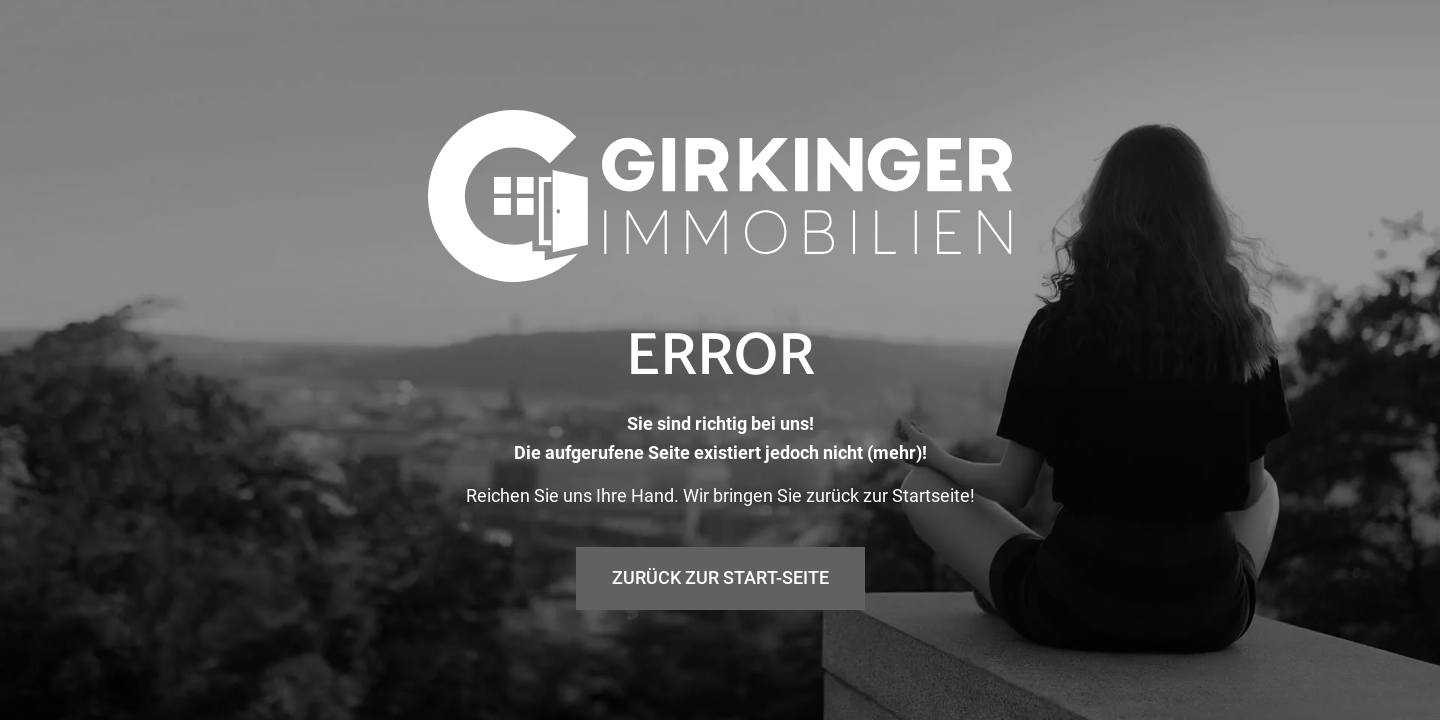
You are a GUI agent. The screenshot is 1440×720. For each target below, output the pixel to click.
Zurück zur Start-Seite (720, 577)
